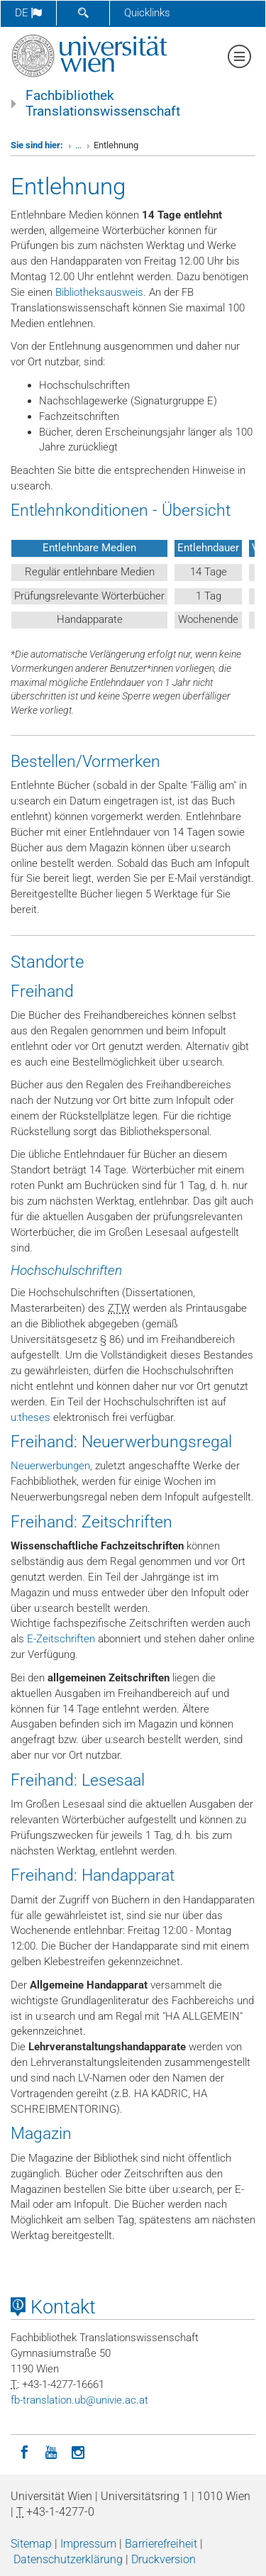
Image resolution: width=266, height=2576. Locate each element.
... (78, 145)
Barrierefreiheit (161, 2543)
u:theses (30, 1417)
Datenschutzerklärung (68, 2559)
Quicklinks (147, 12)
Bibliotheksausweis (99, 292)
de (28, 12)
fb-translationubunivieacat (79, 2400)
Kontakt (53, 2307)
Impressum (88, 2543)
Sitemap (31, 2543)
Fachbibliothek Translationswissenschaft (103, 103)
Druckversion (163, 2559)
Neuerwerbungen (50, 1465)
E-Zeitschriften (61, 1638)
